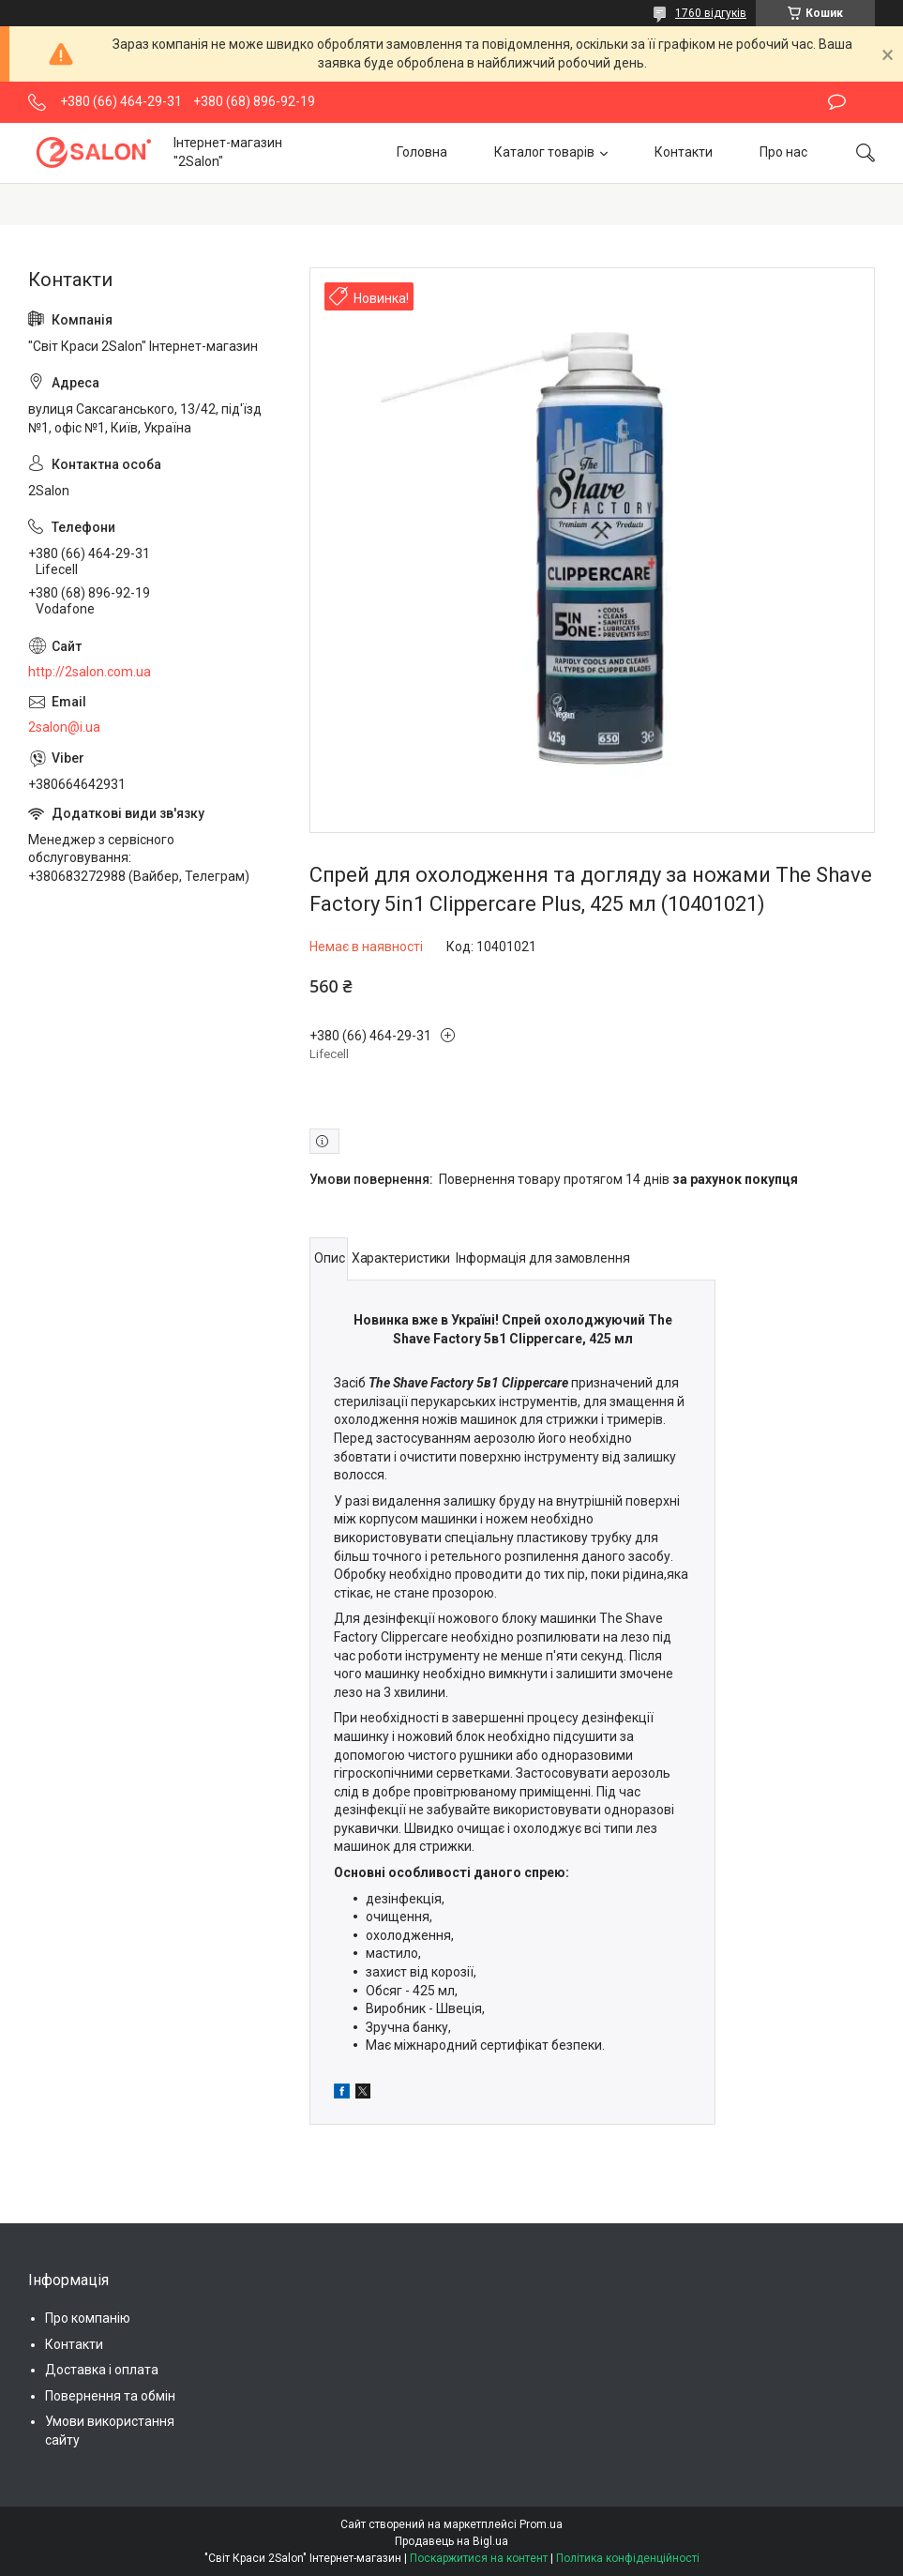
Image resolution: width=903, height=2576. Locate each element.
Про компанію (87, 2318)
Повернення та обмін (110, 2395)
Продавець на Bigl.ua (451, 2541)
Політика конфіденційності (628, 2558)
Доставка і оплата (101, 2369)
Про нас (783, 151)
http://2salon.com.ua (89, 671)
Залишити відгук (837, 102)
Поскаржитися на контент (479, 2558)
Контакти (684, 151)
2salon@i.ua (64, 727)
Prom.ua (541, 2524)
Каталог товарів (544, 151)
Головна (422, 151)
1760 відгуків (710, 13)
